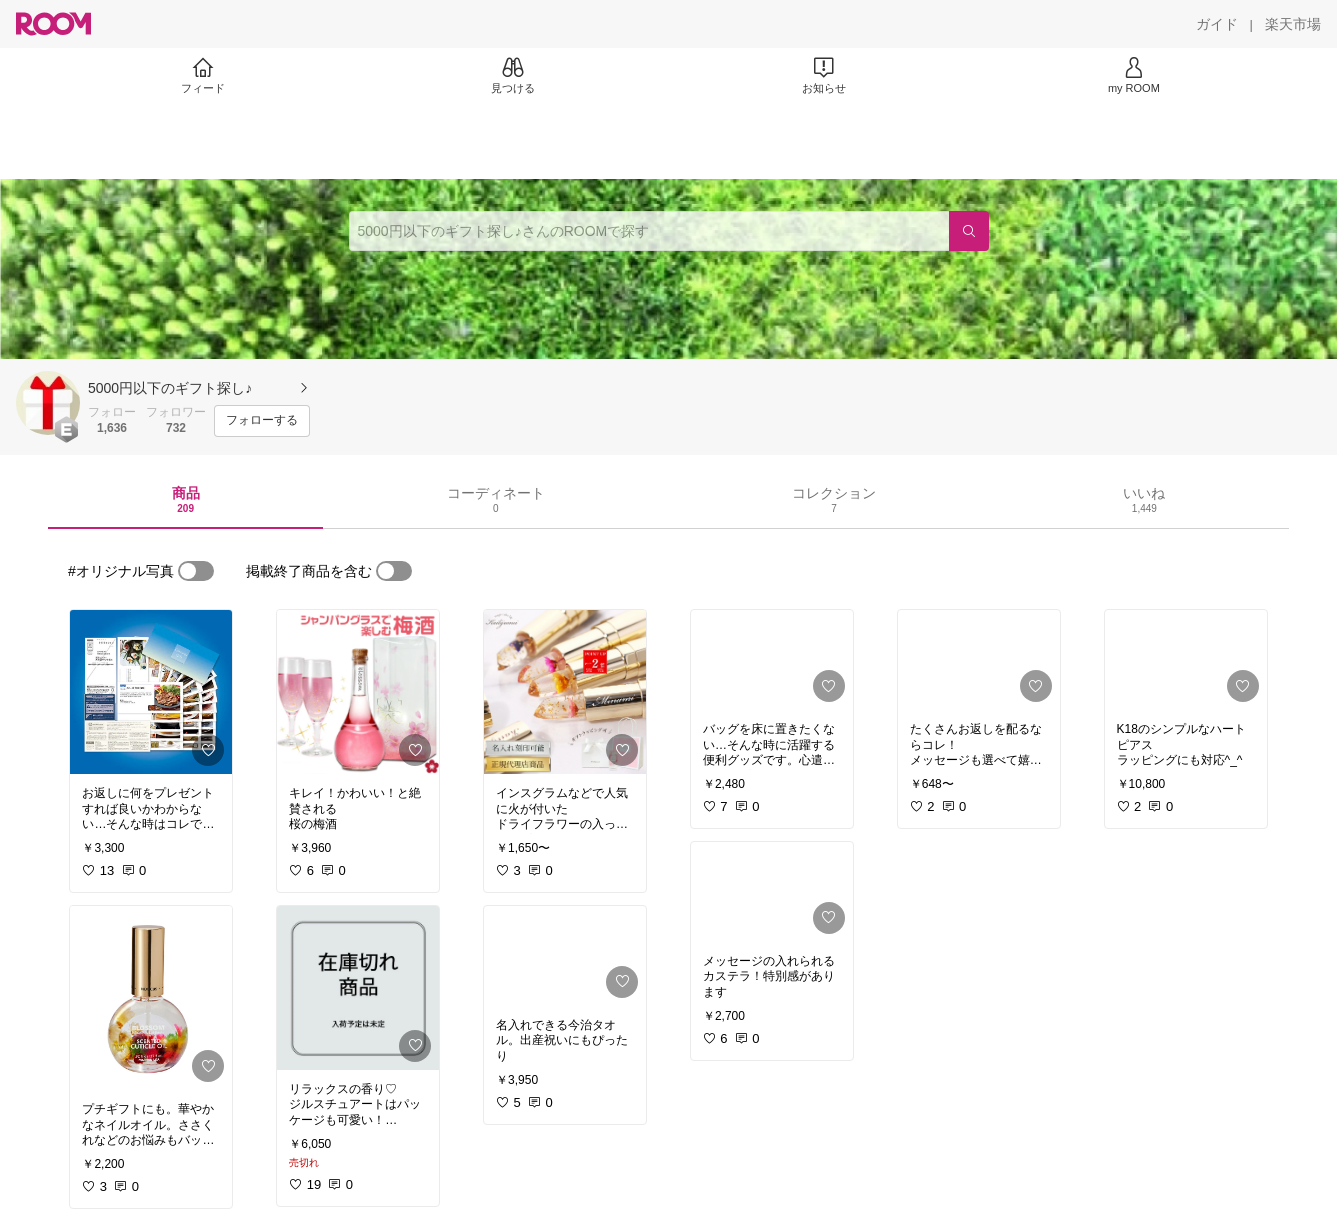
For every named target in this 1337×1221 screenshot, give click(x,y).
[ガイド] (1217, 24)
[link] (151, 692)
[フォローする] (262, 421)
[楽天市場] (1293, 24)
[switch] (196, 571)
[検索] (969, 231)
